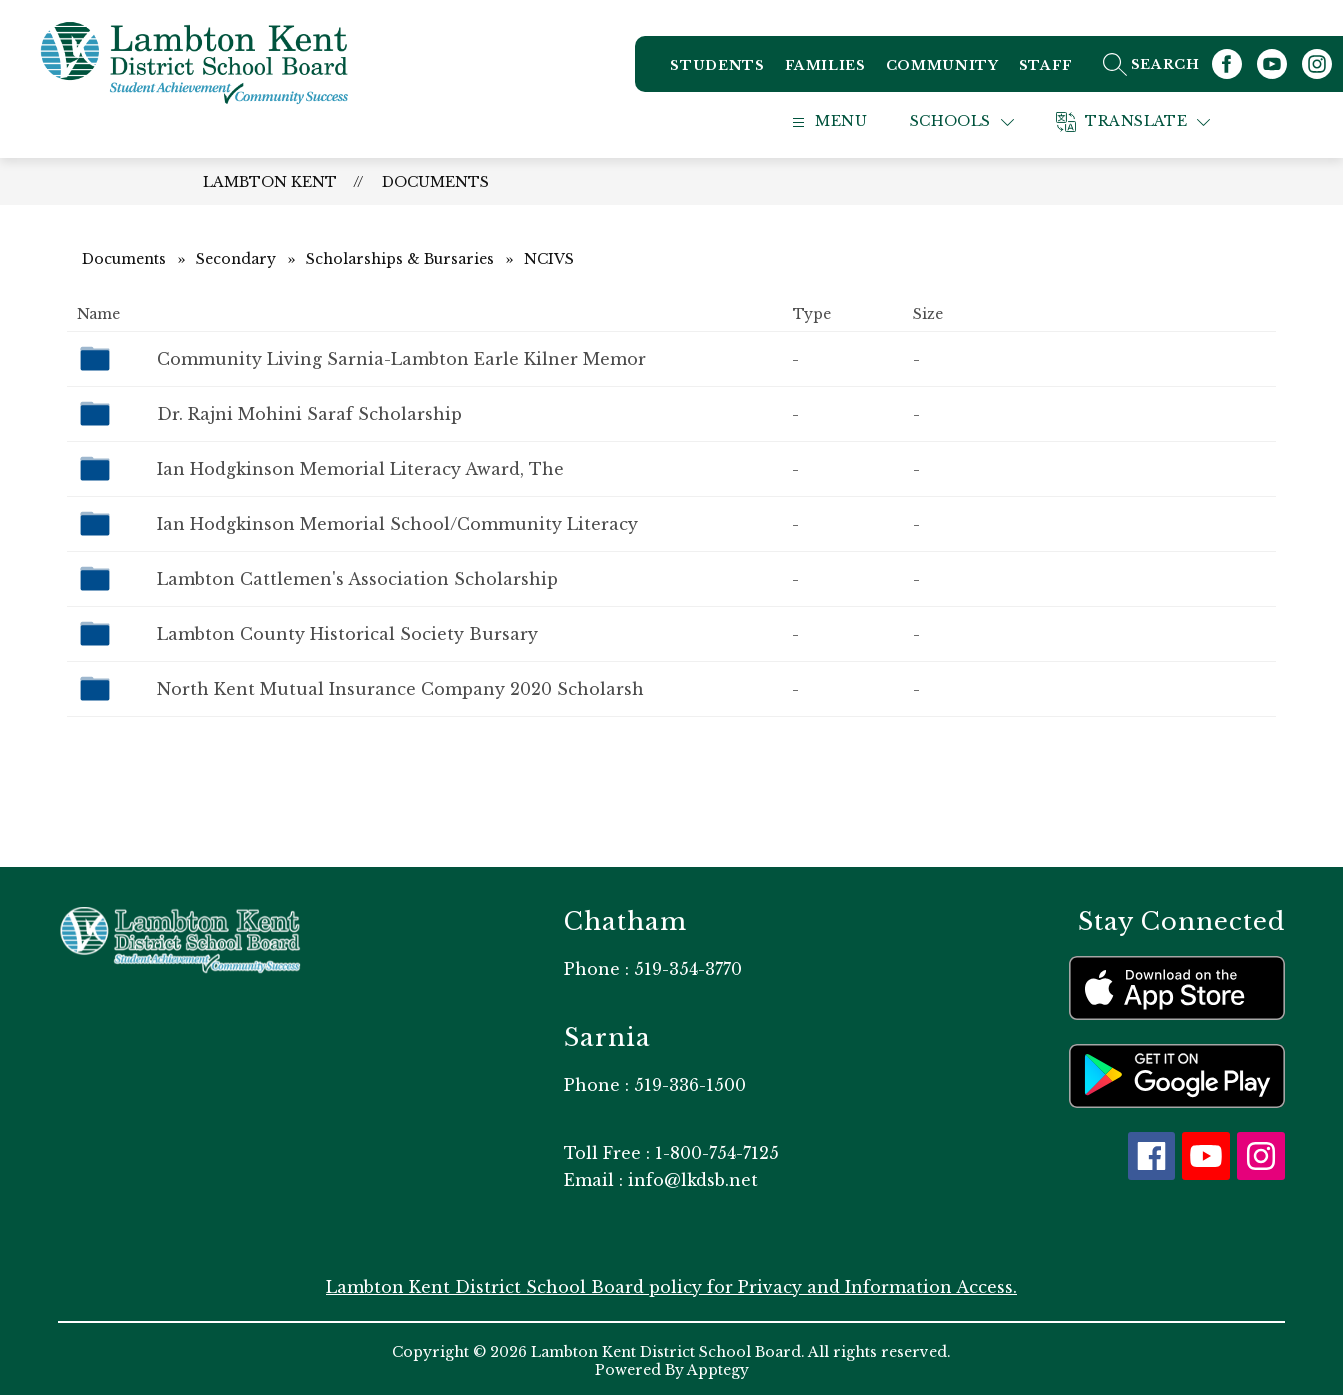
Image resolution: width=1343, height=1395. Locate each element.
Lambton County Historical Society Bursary (347, 632)
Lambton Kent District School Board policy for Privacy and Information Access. (671, 1285)
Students (716, 69)
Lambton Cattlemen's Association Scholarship (357, 577)
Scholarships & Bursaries (400, 257)
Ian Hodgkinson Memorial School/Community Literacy (397, 522)
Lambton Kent (270, 180)
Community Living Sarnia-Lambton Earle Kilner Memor (401, 357)
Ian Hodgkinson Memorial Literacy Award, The (360, 467)
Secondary (236, 257)
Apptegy (718, 1368)
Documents (435, 180)
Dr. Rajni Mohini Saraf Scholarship (309, 412)
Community (941, 69)
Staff (1045, 69)
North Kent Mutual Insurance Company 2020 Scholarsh (400, 687)
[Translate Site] (1154, 120)
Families (824, 69)
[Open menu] (845, 120)
